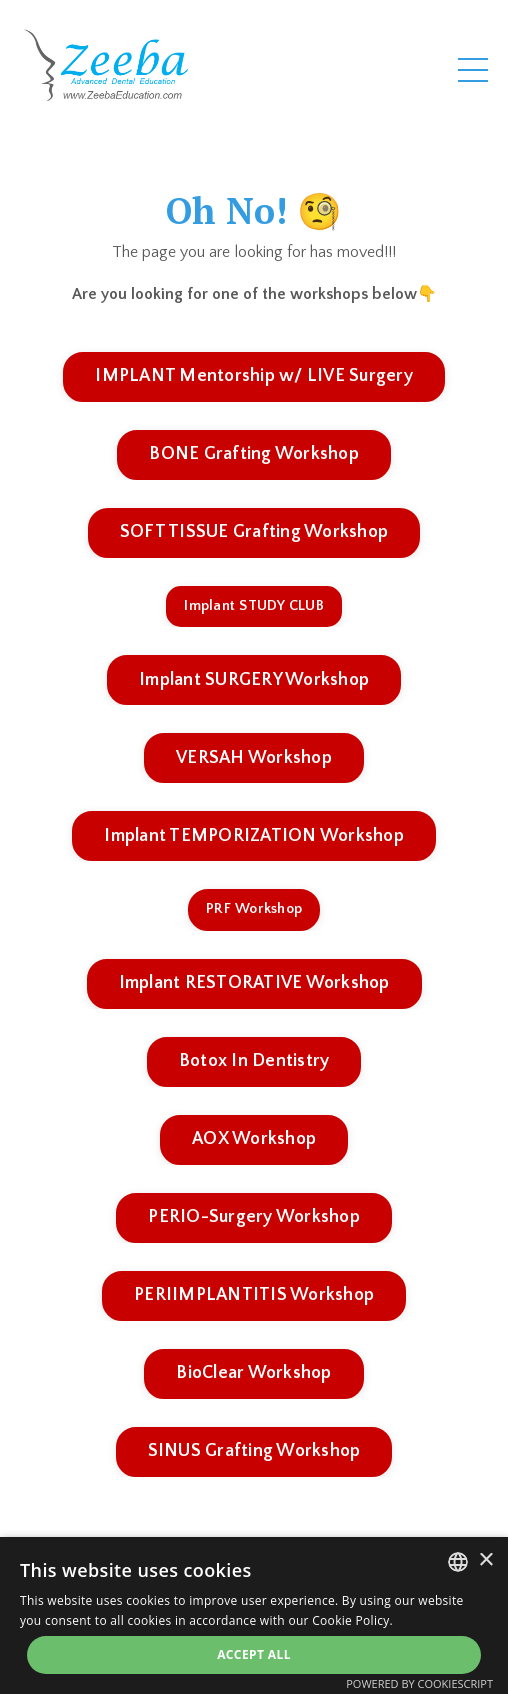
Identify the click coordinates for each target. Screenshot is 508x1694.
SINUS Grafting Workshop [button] (254, 1451)
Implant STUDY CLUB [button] (254, 606)
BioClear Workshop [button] (253, 1373)
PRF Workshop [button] (254, 909)
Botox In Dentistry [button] (254, 1061)
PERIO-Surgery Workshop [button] (254, 1217)
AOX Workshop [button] (254, 1139)
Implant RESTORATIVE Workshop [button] (254, 983)
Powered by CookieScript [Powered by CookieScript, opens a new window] (419, 1683)
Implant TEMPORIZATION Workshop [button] (254, 836)
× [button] (485, 1560)
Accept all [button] (254, 1654)
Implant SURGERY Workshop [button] (254, 680)
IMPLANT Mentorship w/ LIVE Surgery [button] (254, 376)
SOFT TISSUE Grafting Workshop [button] (254, 532)
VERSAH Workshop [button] (254, 758)
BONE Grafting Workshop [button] (254, 454)
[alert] (254, 1615)
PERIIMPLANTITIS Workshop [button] (254, 1295)
